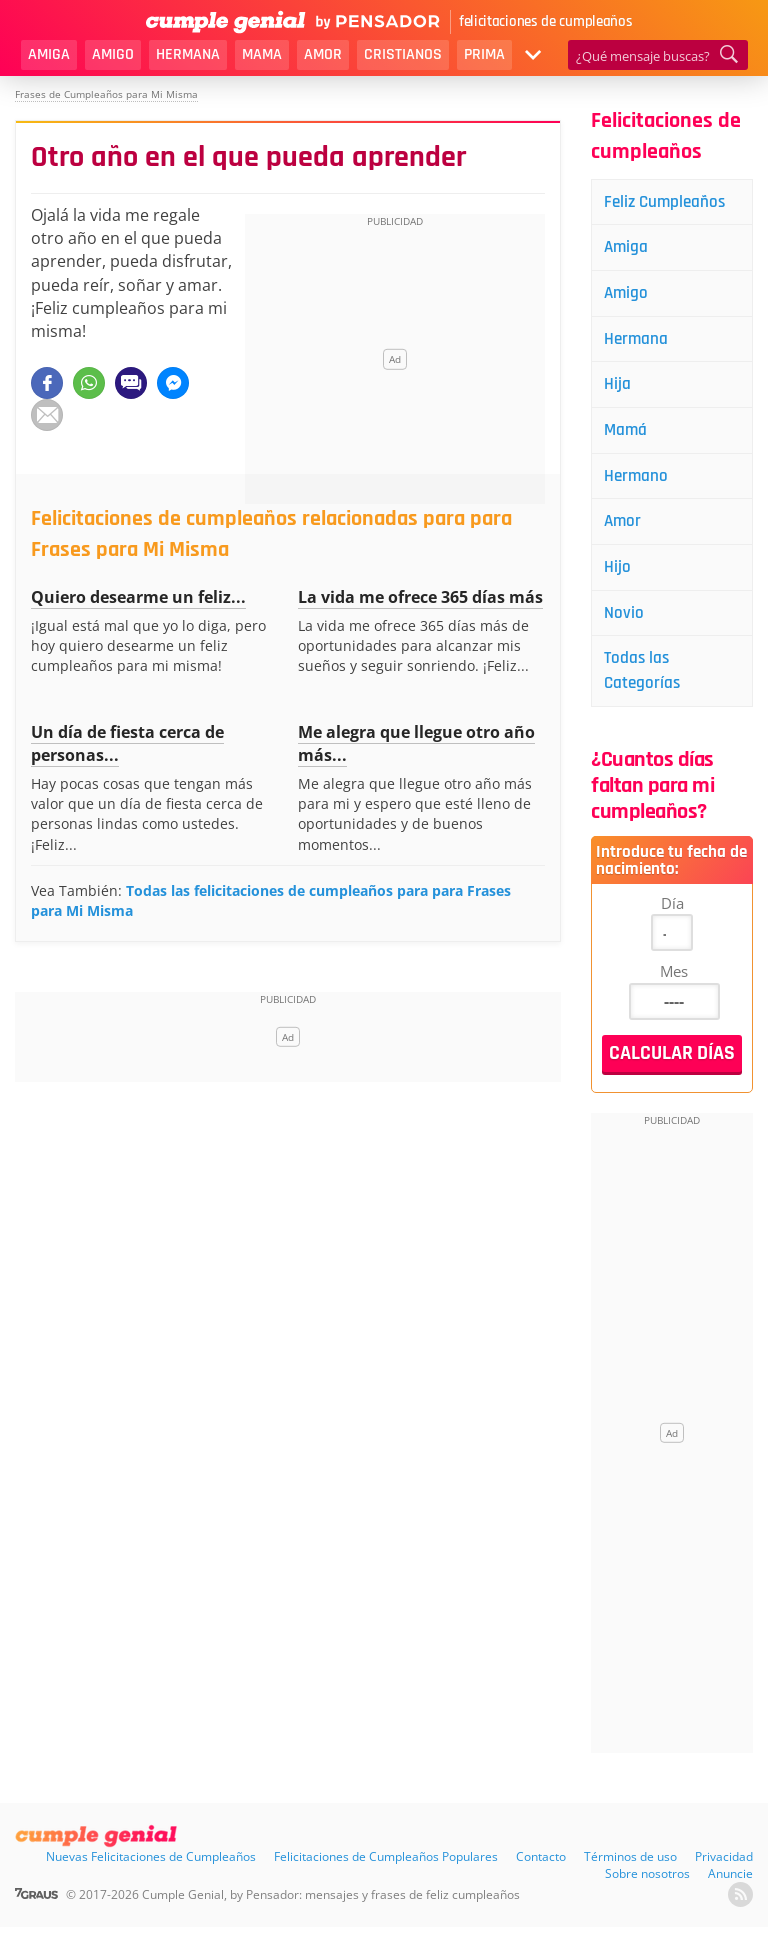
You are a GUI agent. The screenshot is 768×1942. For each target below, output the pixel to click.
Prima (484, 54)
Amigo (113, 54)
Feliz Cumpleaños (670, 202)
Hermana (188, 54)
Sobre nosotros (647, 1888)
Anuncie (730, 1888)
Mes (674, 986)
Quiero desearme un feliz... (138, 597)
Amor (323, 54)
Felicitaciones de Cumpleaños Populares (386, 1871)
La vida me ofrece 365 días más (420, 597)
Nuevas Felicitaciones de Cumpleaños (151, 1871)
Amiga (49, 54)
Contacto (541, 1871)
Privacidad (724, 1871)
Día (672, 918)
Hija (620, 389)
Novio (627, 624)
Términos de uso (630, 1871)
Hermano (640, 483)
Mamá (629, 436)
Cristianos (403, 54)
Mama (262, 54)
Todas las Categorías (646, 684)
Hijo (620, 577)
